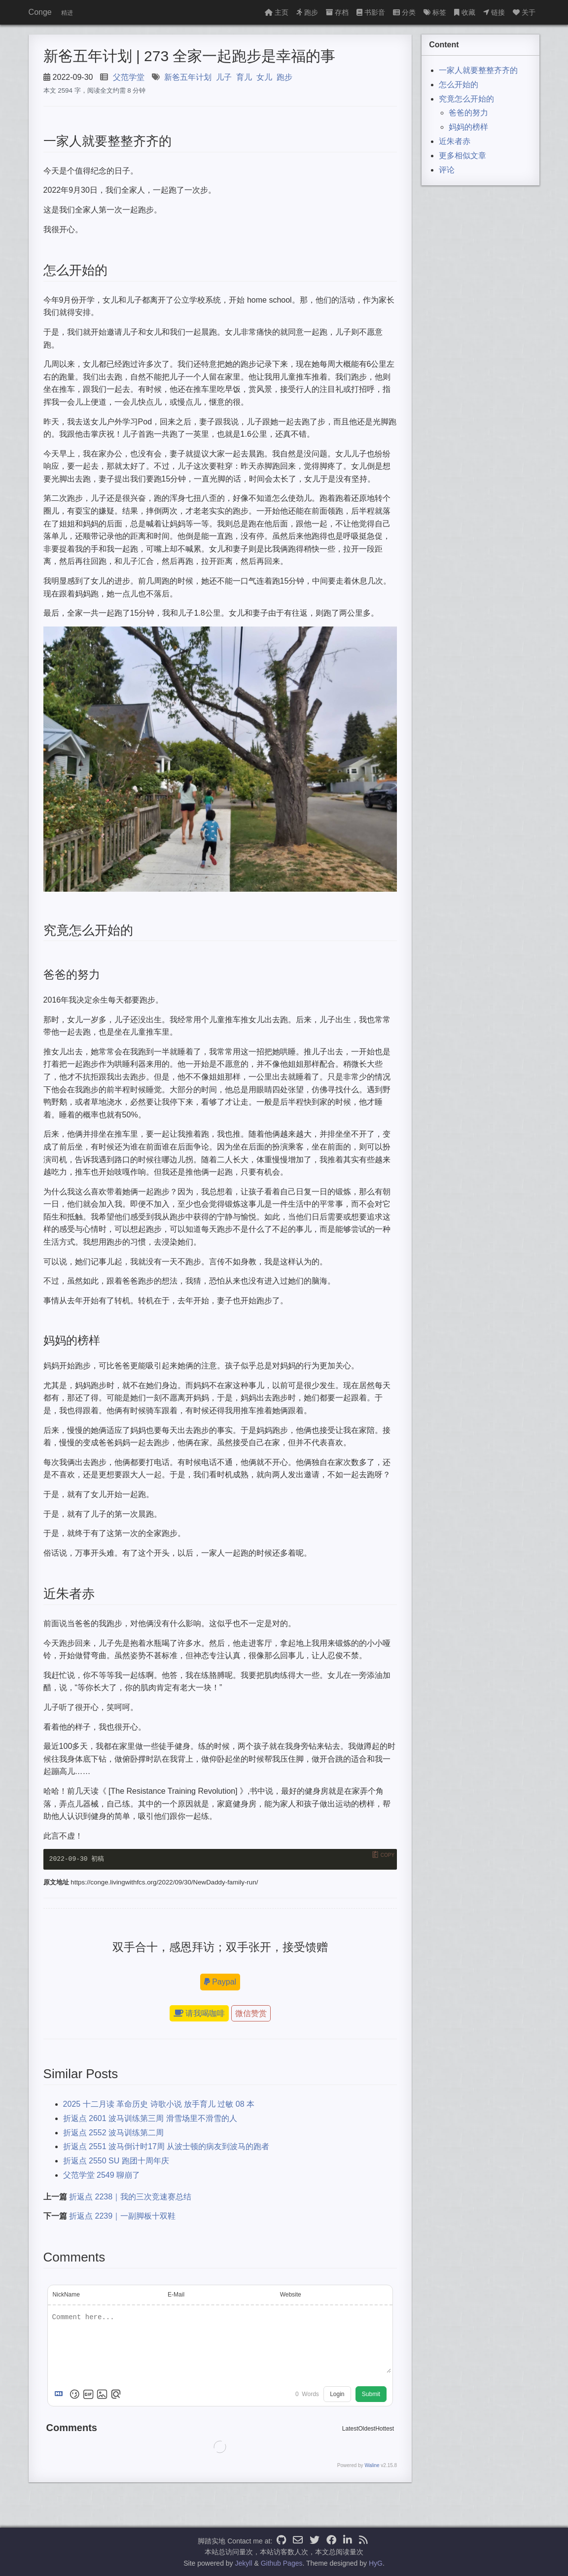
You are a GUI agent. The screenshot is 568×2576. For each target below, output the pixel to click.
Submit (371, 2394)
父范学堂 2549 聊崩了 (101, 2175)
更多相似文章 (462, 155)
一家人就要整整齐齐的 (478, 70)
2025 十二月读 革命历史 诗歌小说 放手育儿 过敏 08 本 (159, 2104)
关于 (524, 12)
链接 (494, 12)
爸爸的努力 (468, 112)
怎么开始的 (458, 84)
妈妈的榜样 (468, 127)
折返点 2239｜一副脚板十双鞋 (122, 2216)
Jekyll (243, 2563)
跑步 (307, 12)
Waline (371, 2465)
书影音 (370, 12)
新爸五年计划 (188, 77)
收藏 (464, 12)
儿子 (224, 77)
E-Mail (176, 2294)
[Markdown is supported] (61, 2394)
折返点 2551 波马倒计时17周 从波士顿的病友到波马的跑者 (166, 2147)
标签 (435, 12)
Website (290, 2294)
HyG (376, 2563)
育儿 (244, 77)
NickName (66, 2294)
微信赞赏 (251, 2013)
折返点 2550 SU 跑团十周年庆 (116, 2161)
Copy (387, 1855)
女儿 (264, 77)
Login (337, 2394)
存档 (337, 12)
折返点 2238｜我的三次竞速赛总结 (130, 2197)
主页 (276, 12)
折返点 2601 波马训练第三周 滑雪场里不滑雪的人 (150, 2118)
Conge (40, 12)
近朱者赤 (454, 141)
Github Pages (282, 2563)
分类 (404, 12)
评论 (447, 170)
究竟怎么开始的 (466, 99)
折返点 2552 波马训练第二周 (113, 2132)
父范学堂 (128, 77)
